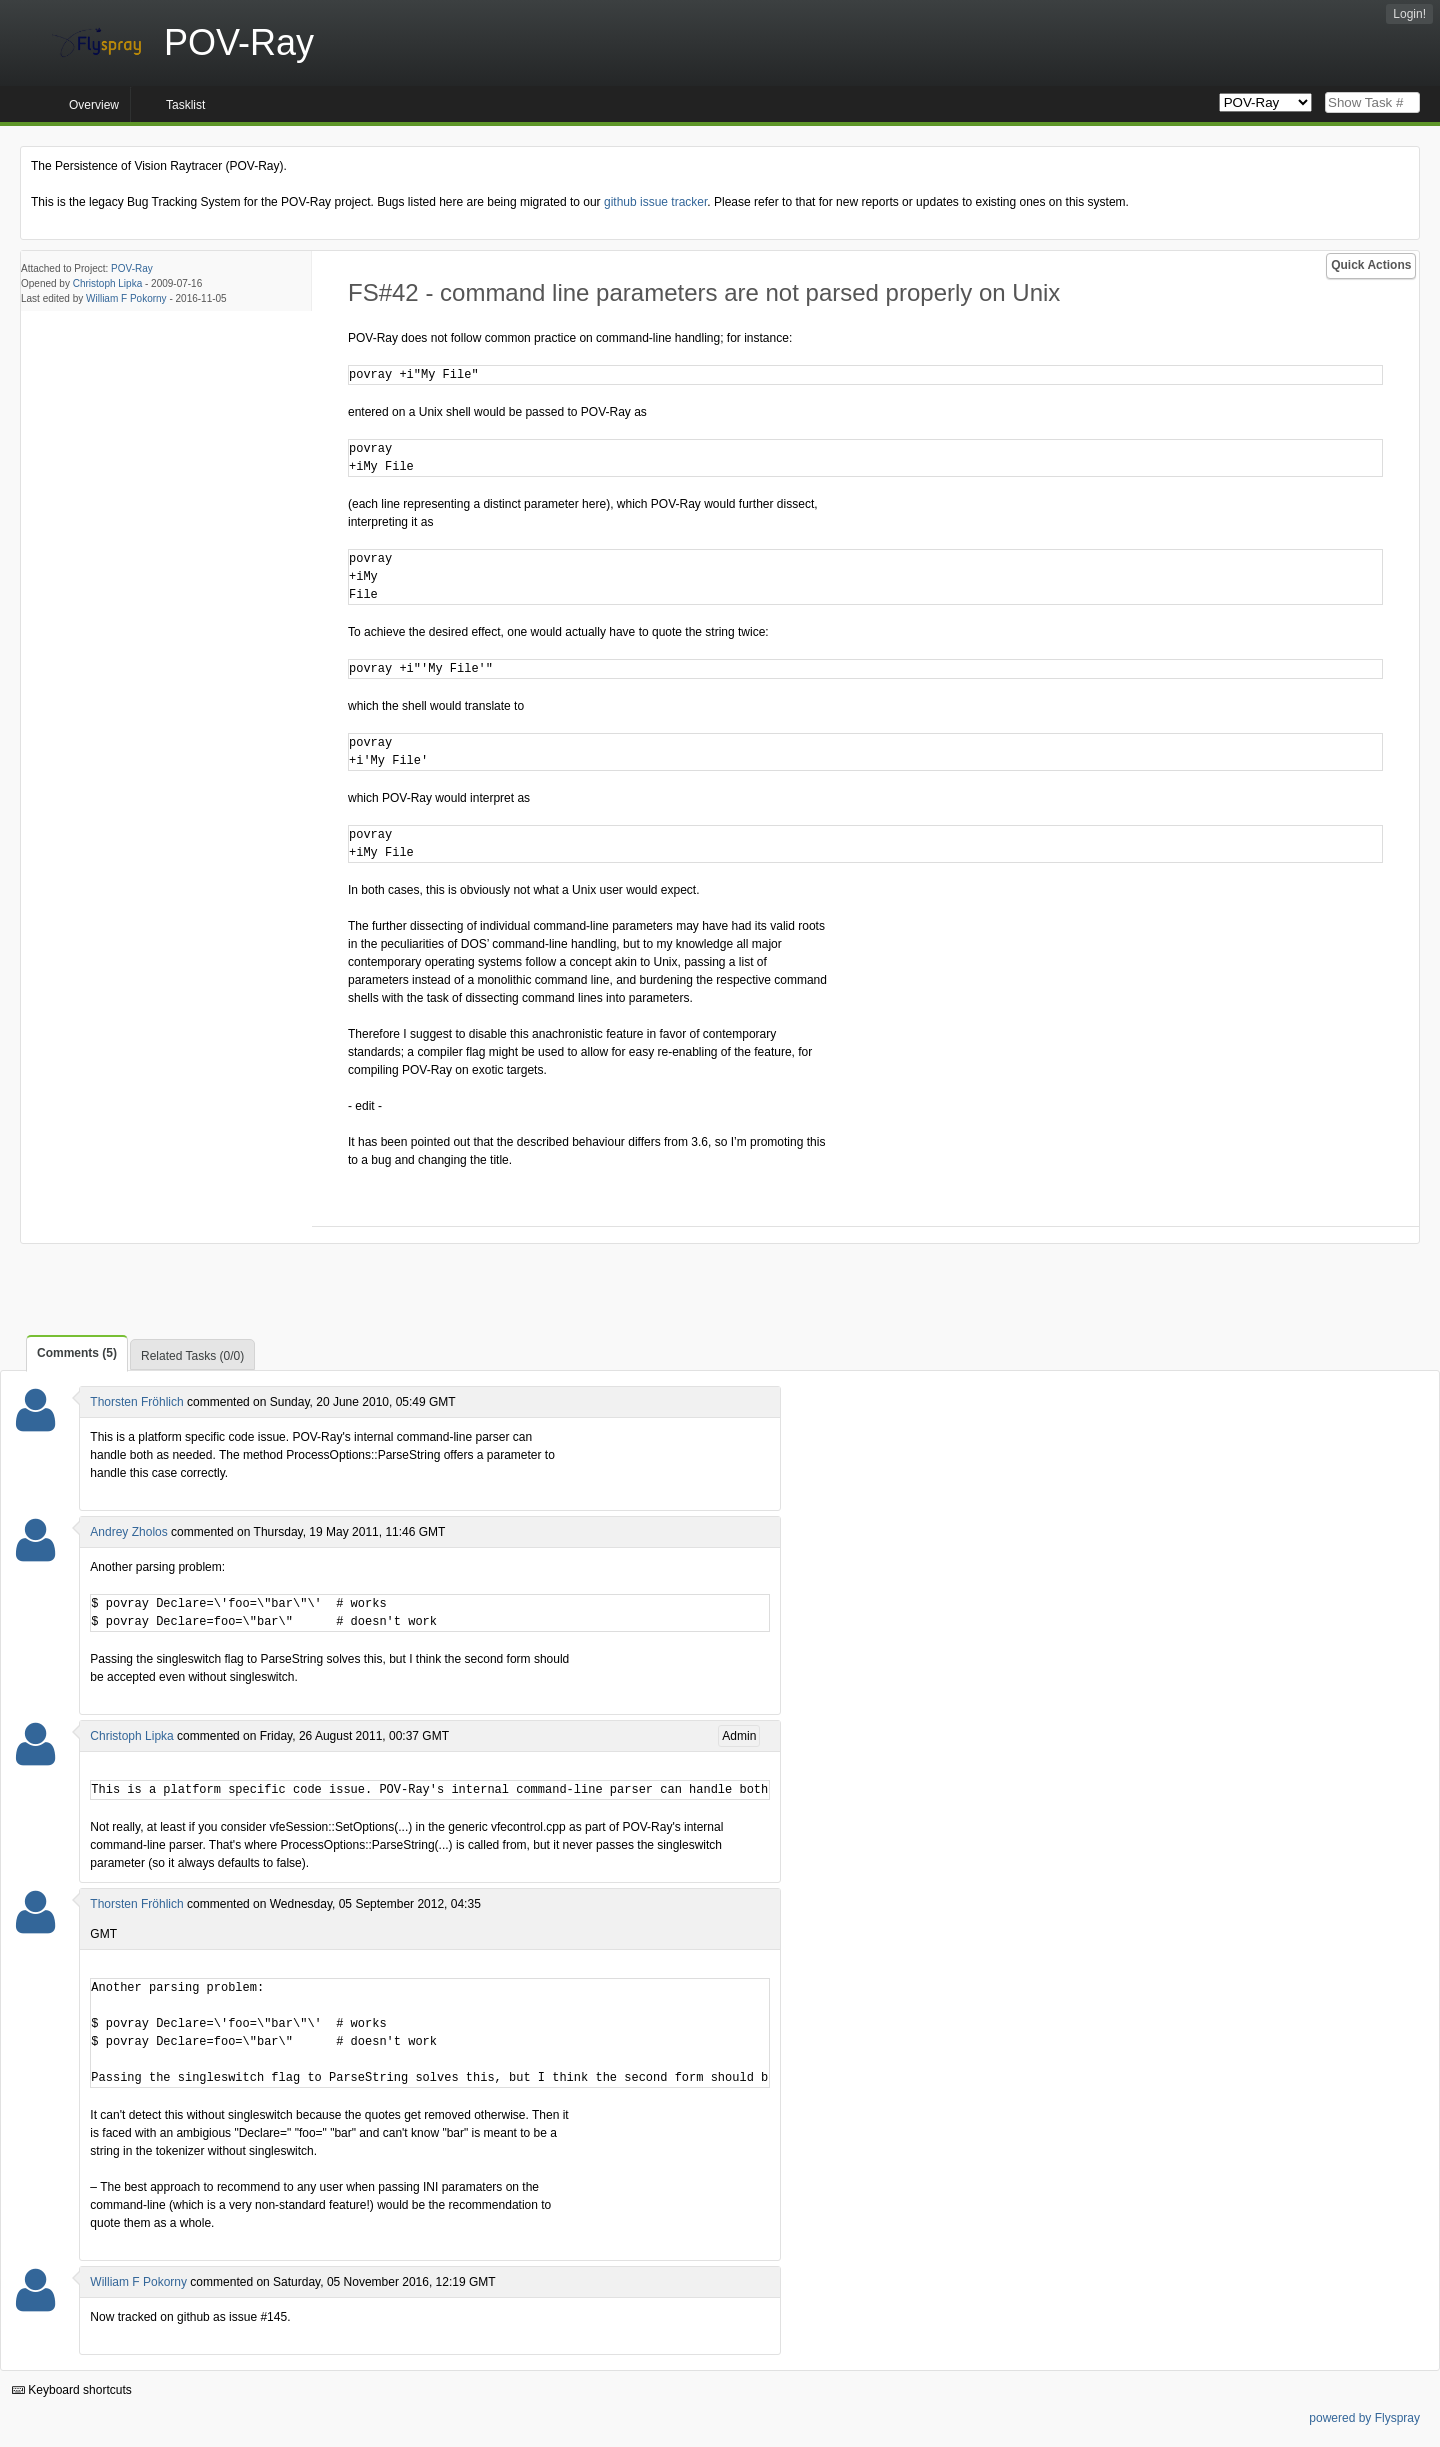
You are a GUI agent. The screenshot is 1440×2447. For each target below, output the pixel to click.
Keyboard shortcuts (72, 2390)
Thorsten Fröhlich (136, 1402)
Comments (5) (77, 1353)
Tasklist (185, 105)
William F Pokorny (126, 298)
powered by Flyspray (1364, 2418)
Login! (1409, 14)
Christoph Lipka (107, 283)
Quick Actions (1371, 265)
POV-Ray (132, 268)
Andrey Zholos (128, 1532)
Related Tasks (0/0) (192, 1356)
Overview (94, 105)
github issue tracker (655, 202)
